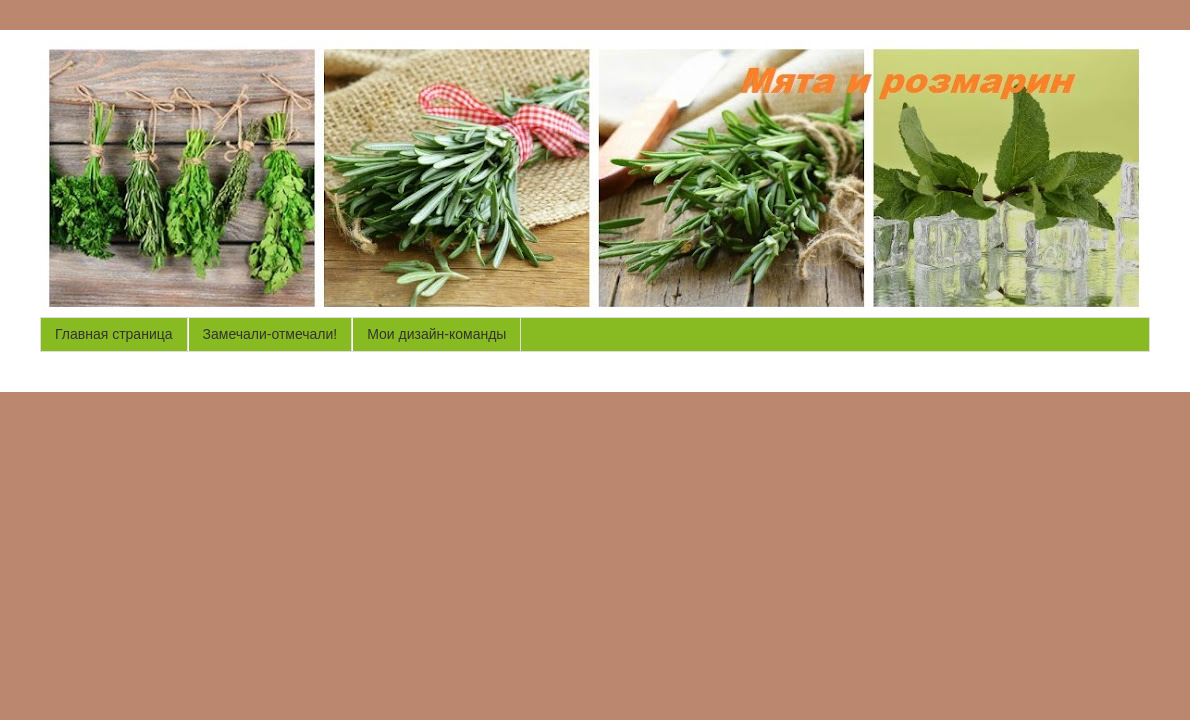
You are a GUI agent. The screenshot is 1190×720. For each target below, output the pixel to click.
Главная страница (114, 334)
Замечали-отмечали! (270, 334)
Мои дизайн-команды (436, 334)
